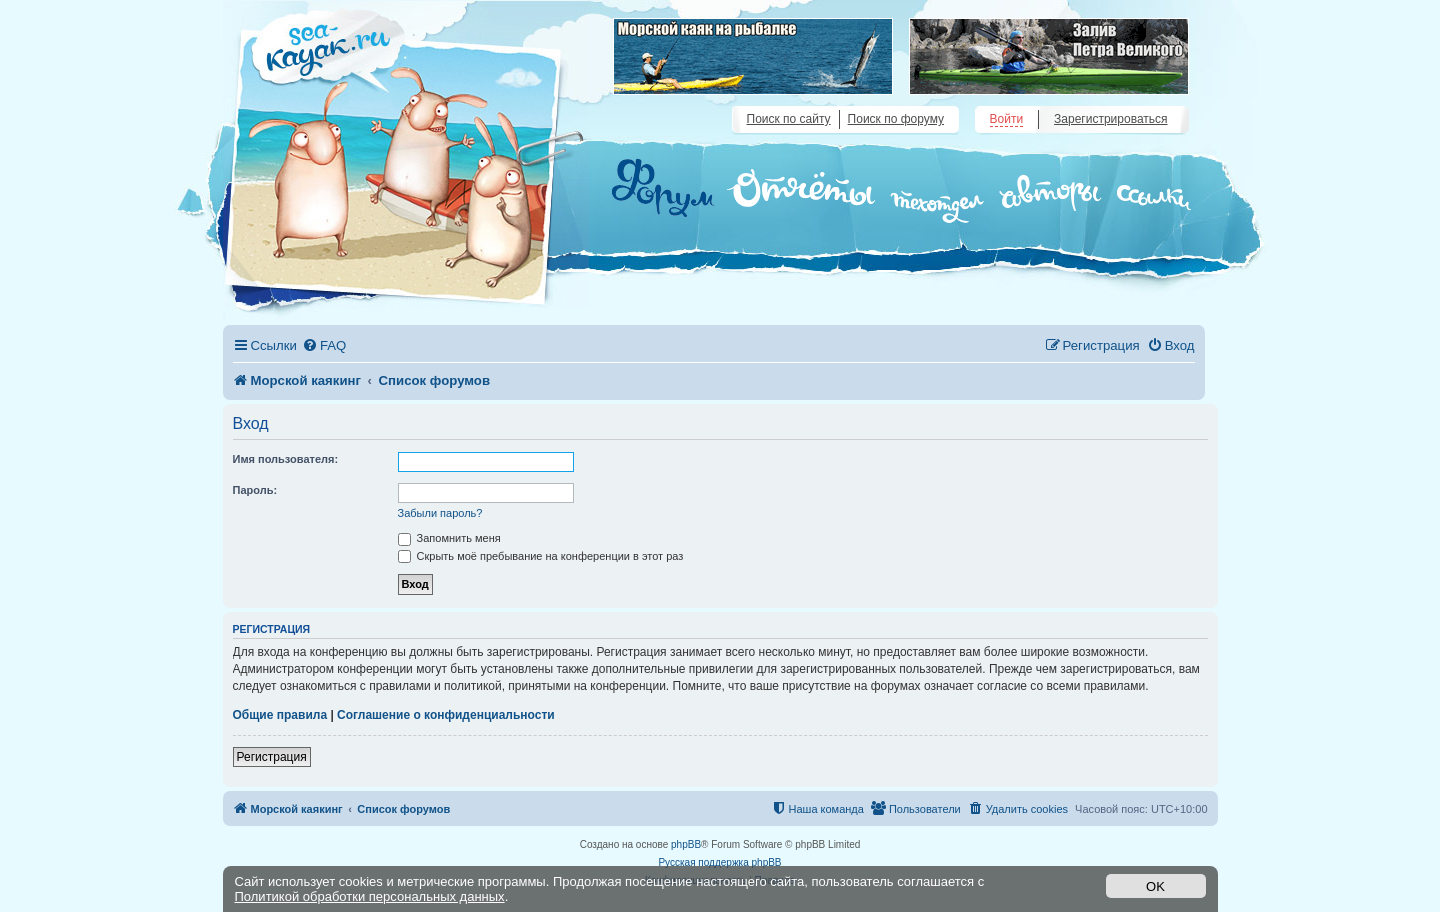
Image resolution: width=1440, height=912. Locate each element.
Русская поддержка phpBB (719, 862)
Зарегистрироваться (1110, 119)
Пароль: (255, 490)
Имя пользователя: (286, 459)
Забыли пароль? (440, 513)
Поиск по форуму (896, 119)
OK (1155, 886)
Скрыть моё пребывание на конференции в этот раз (541, 556)
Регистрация (272, 757)
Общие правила (280, 715)
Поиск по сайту (789, 119)
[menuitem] (324, 345)
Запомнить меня (449, 538)
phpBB (686, 844)
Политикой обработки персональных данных (370, 896)
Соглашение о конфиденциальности (446, 715)
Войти (1007, 119)
